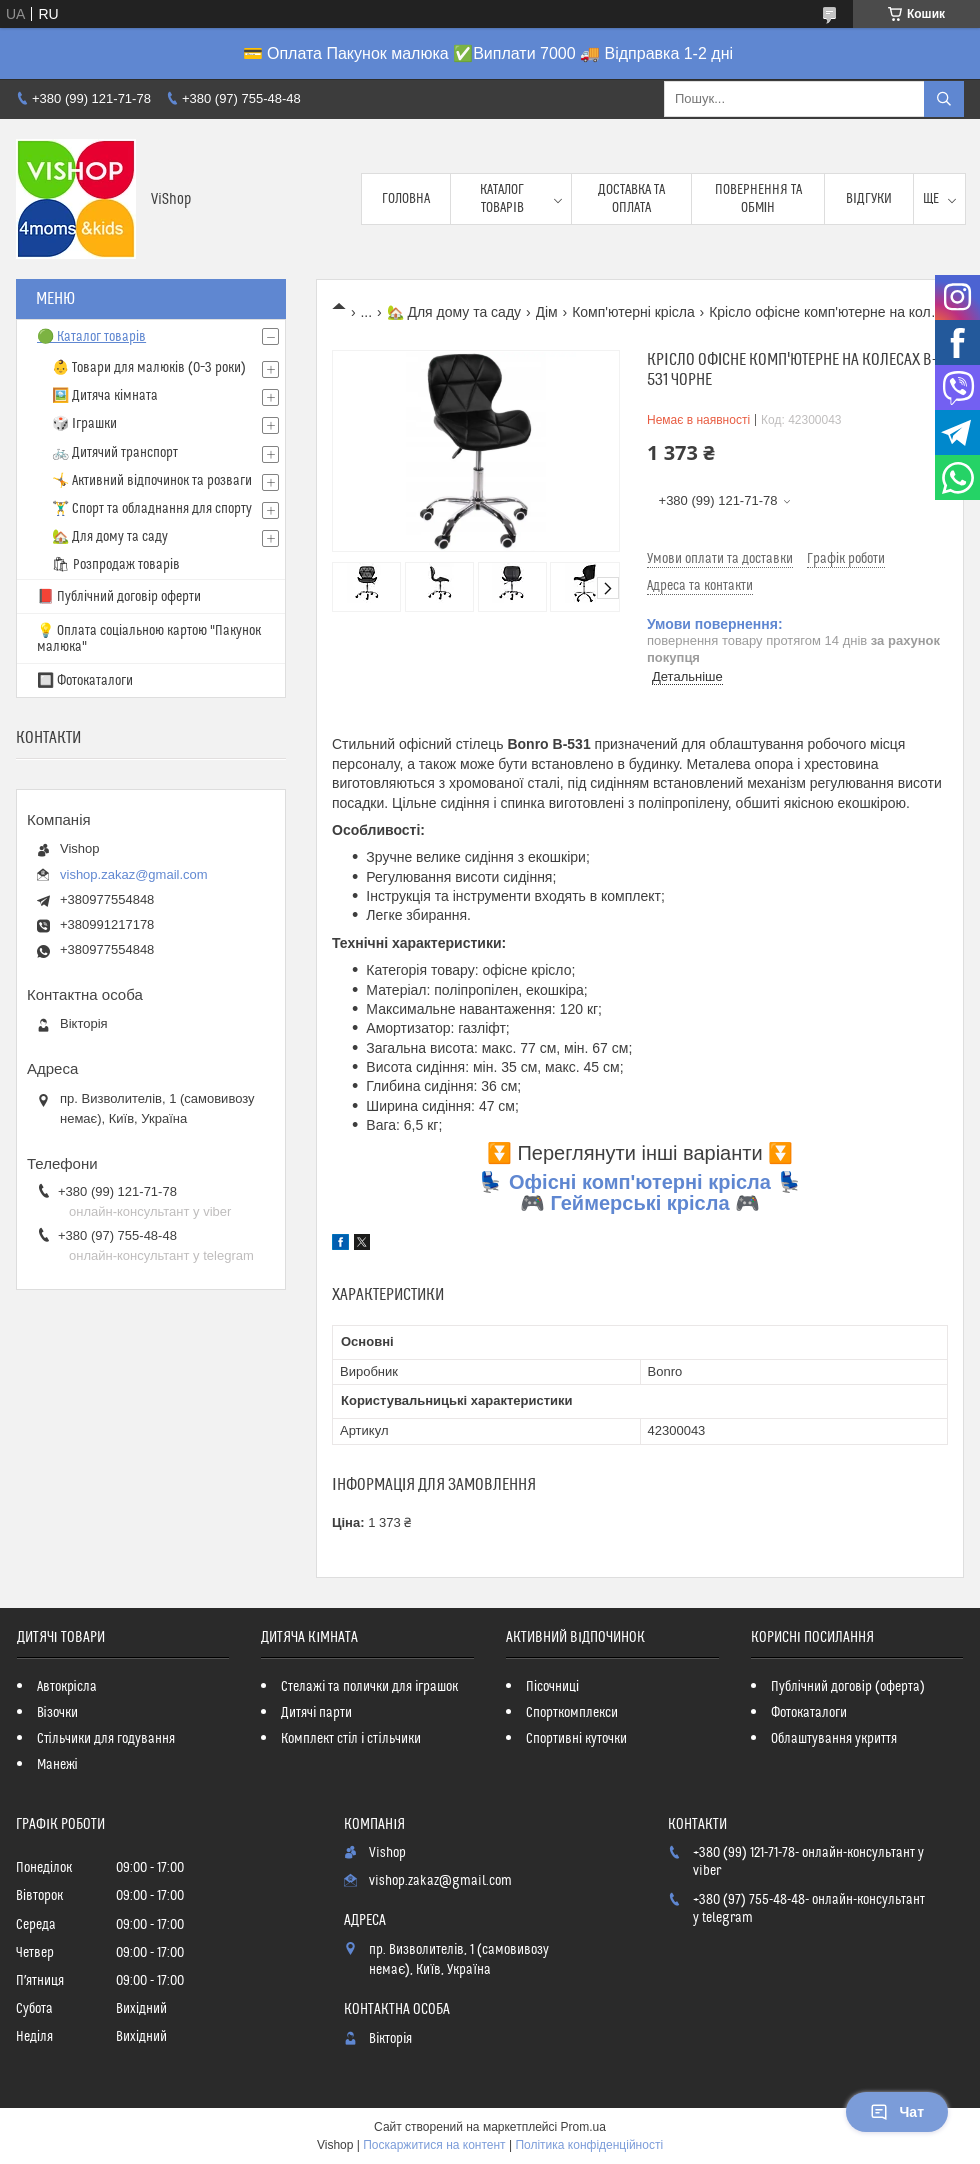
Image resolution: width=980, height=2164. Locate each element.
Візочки (57, 1713)
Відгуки (869, 199)
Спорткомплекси (572, 1713)
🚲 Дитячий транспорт (115, 453)
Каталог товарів (502, 199)
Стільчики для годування (106, 1739)
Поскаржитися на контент (434, 2145)
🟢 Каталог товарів (91, 337)
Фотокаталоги (809, 1713)
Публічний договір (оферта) (848, 1687)
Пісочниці (552, 1687)
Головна (406, 199)
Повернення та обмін (758, 199)
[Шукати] (944, 99)
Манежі (57, 1765)
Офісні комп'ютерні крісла (640, 1182)
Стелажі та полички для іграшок (369, 1687)
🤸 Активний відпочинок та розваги (152, 481)
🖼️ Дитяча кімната (105, 396)
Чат (897, 2112)
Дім (547, 312)
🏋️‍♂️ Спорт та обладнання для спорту (152, 509)
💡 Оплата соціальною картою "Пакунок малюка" (149, 639)
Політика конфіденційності (589, 2145)
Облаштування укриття (834, 1739)
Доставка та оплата (631, 199)
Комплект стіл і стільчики (350, 1739)
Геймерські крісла (639, 1203)
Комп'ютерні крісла (633, 312)
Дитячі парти (316, 1713)
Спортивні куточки (576, 1739)
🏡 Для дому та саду (454, 312)
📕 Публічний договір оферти (119, 597)
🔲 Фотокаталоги (85, 681)
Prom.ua (583, 2127)
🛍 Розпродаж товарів (116, 565)
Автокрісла (67, 1687)
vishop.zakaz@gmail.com (134, 874)
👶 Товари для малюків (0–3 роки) (149, 368)
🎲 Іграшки (84, 424)
